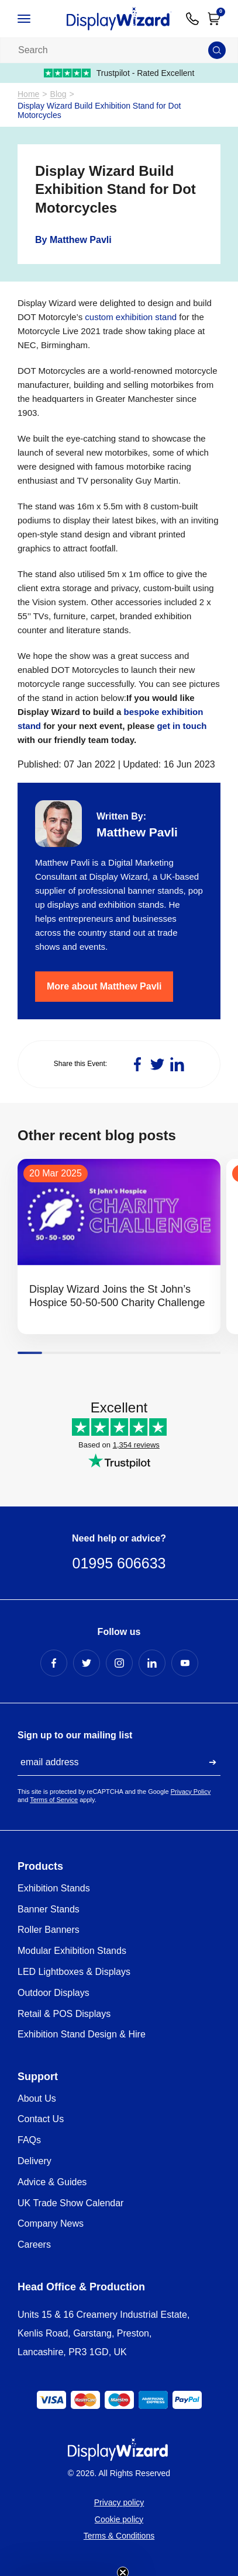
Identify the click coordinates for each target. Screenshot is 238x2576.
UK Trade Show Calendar (70, 2203)
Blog (58, 94)
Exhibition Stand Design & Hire (82, 2034)
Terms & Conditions (119, 2535)
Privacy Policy (191, 1791)
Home (28, 94)
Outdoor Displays (53, 1993)
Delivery (34, 2161)
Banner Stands (49, 1909)
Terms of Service (54, 1799)
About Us (37, 2098)
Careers (34, 2244)
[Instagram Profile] (119, 1663)
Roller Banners (49, 1930)
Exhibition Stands (54, 1888)
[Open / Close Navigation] (35, 19)
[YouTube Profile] (184, 1663)
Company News (51, 2223)
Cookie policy (119, 2519)
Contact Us (41, 2119)
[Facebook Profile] (53, 1663)
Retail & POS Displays (64, 2014)
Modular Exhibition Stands (72, 1951)
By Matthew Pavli (73, 240)
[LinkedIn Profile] (152, 1663)
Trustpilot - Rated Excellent (119, 73)
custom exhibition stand (131, 317)
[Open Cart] (214, 18)
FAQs (29, 2140)
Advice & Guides (52, 2182)
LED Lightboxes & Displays (74, 1972)
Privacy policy (119, 2502)
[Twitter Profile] (86, 1663)
